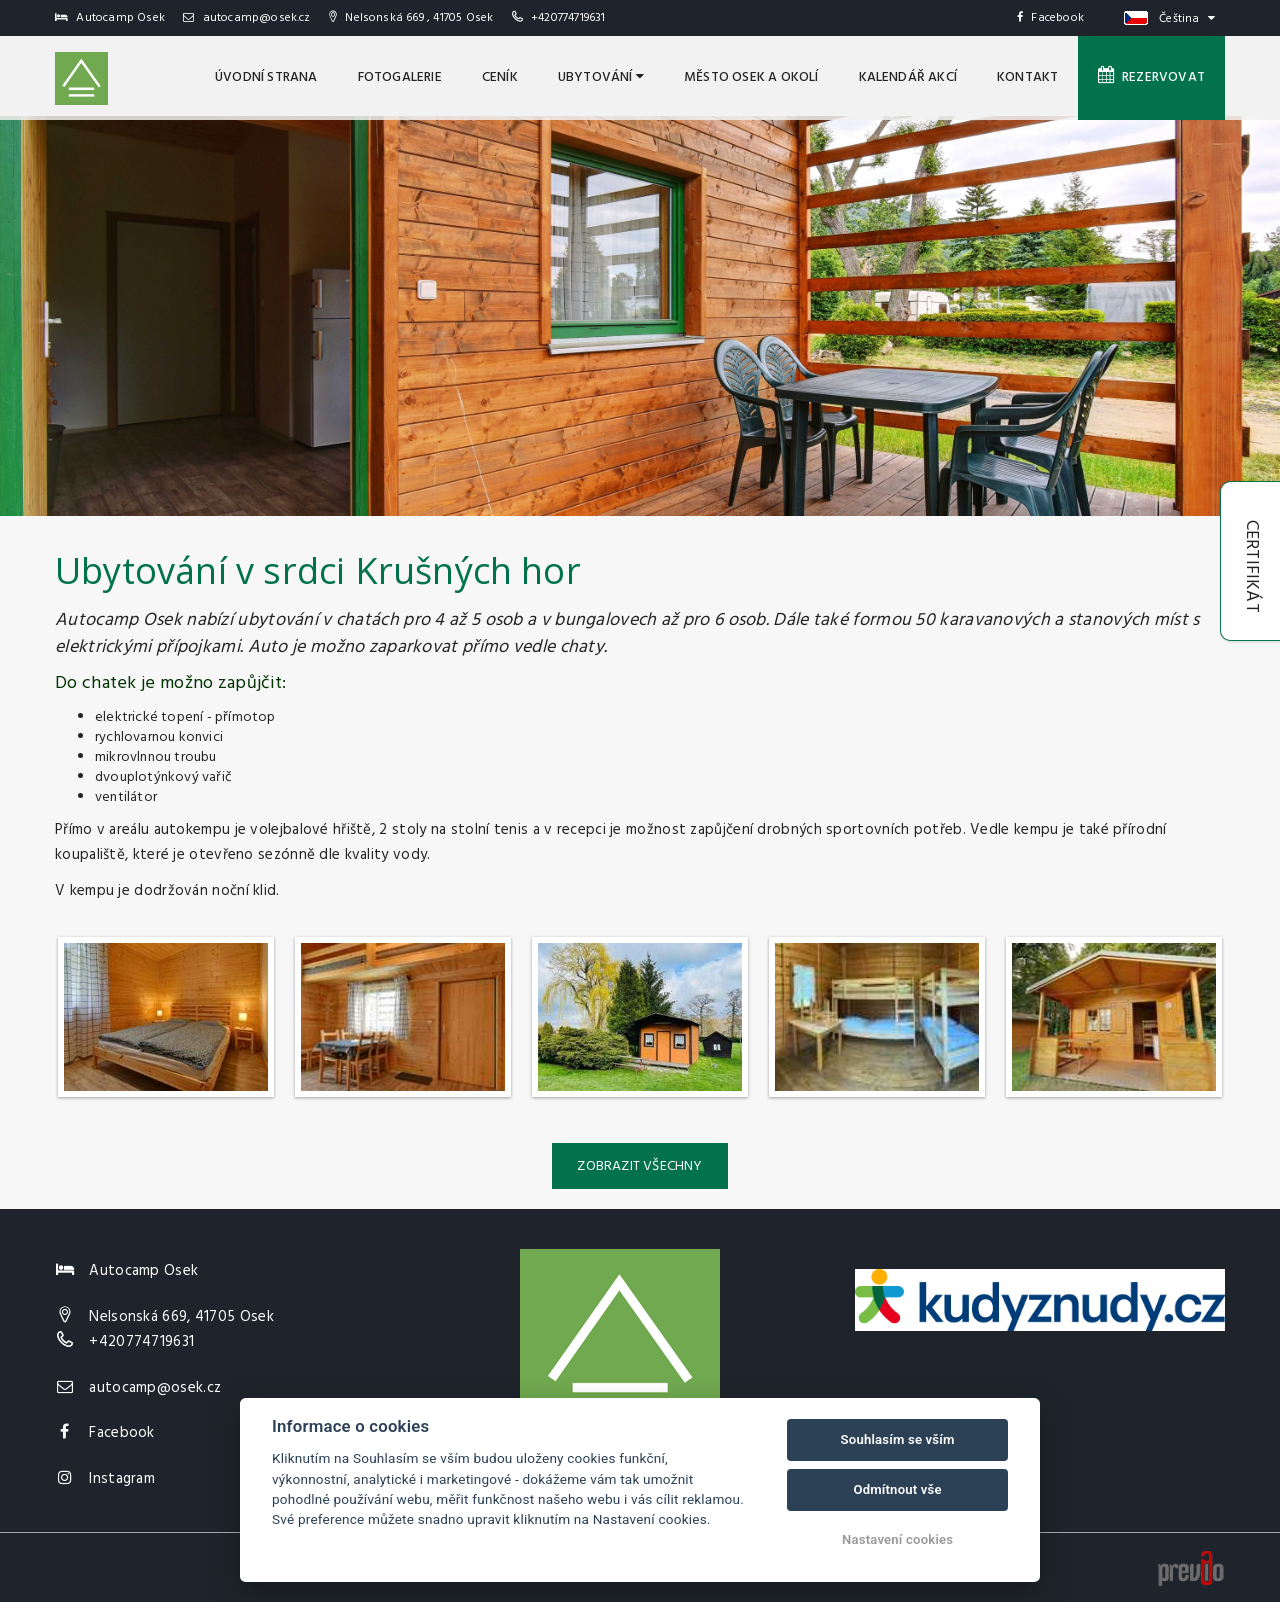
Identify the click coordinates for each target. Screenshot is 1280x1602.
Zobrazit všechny (639, 1166)
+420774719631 (568, 18)
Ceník (500, 77)
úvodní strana (266, 77)
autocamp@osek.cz (247, 18)
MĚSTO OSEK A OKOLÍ (751, 77)
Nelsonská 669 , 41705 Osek (411, 18)
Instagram (122, 1479)
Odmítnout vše (897, 1489)
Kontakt (1027, 77)
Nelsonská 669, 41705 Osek (181, 1317)
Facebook (1050, 18)
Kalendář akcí (908, 77)
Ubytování (601, 77)
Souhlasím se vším (898, 1439)
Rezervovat (1151, 77)
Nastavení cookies (897, 1539)
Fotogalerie (400, 77)
